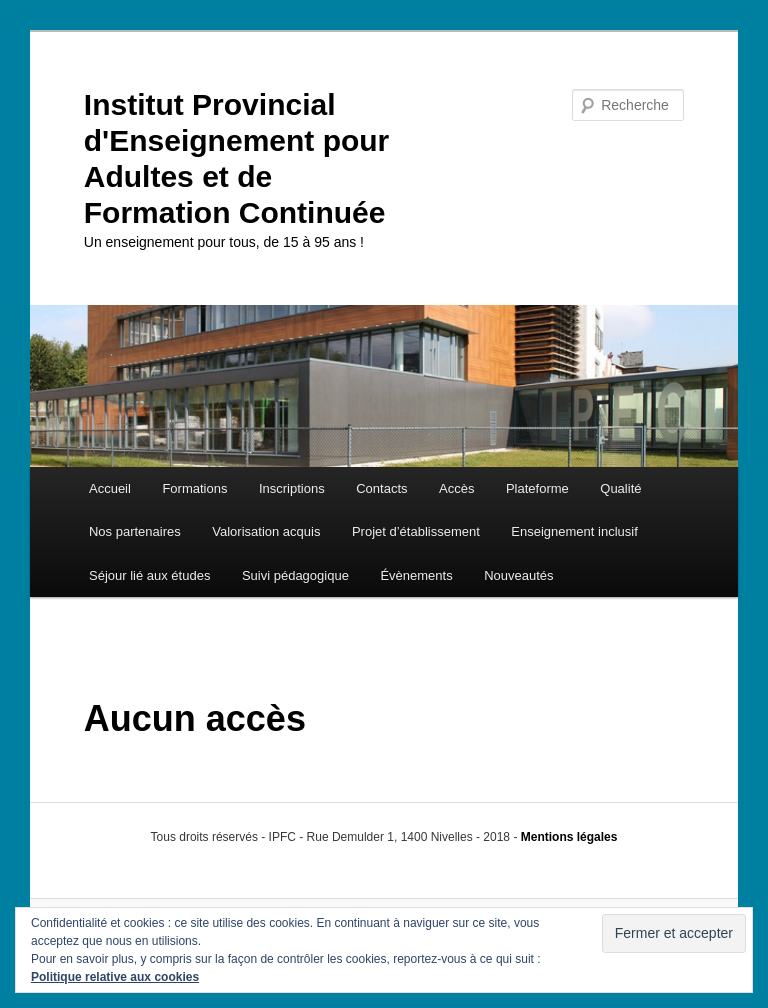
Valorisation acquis (266, 531)
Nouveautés (518, 575)
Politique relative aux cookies (115, 977)
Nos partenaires (135, 531)
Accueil (110, 488)
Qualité (620, 488)
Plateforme (537, 488)
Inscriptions (292, 488)
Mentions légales (569, 837)
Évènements (416, 575)
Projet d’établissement (416, 531)
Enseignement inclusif (574, 531)
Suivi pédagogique (295, 575)
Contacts (381, 488)
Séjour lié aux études (149, 575)
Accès (456, 488)
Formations (194, 488)
